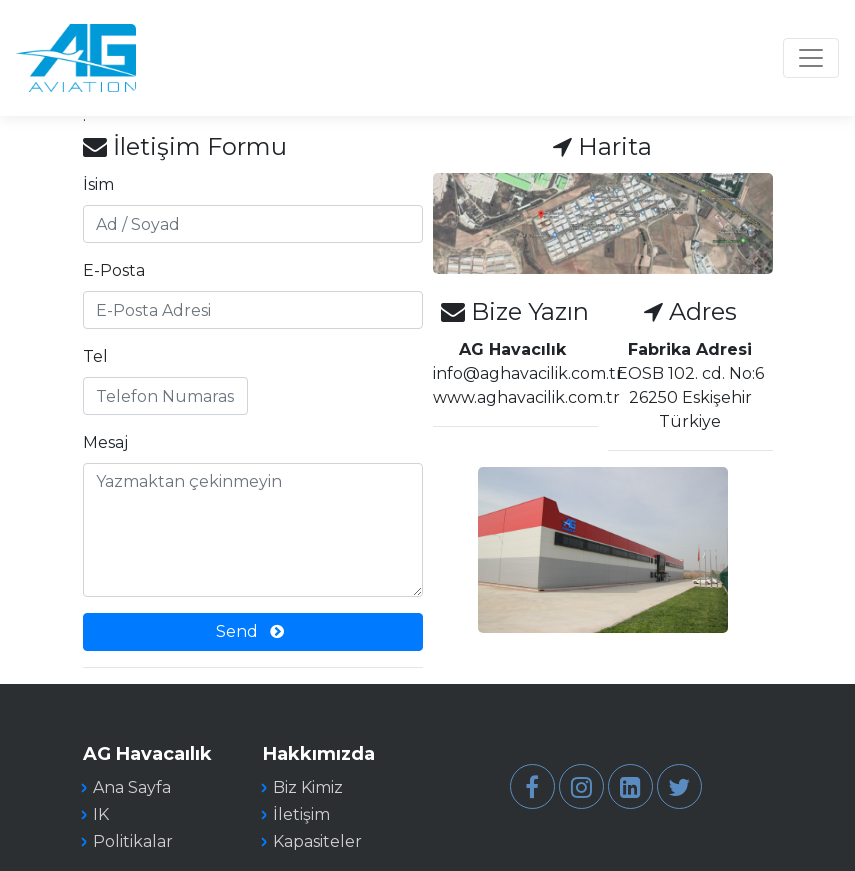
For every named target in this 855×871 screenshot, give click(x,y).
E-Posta (114, 270)
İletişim (301, 814)
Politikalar (133, 841)
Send (250, 631)
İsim (98, 184)
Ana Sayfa (132, 787)
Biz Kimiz (308, 787)
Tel (95, 356)
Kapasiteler (317, 841)
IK (101, 814)
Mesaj (105, 442)
